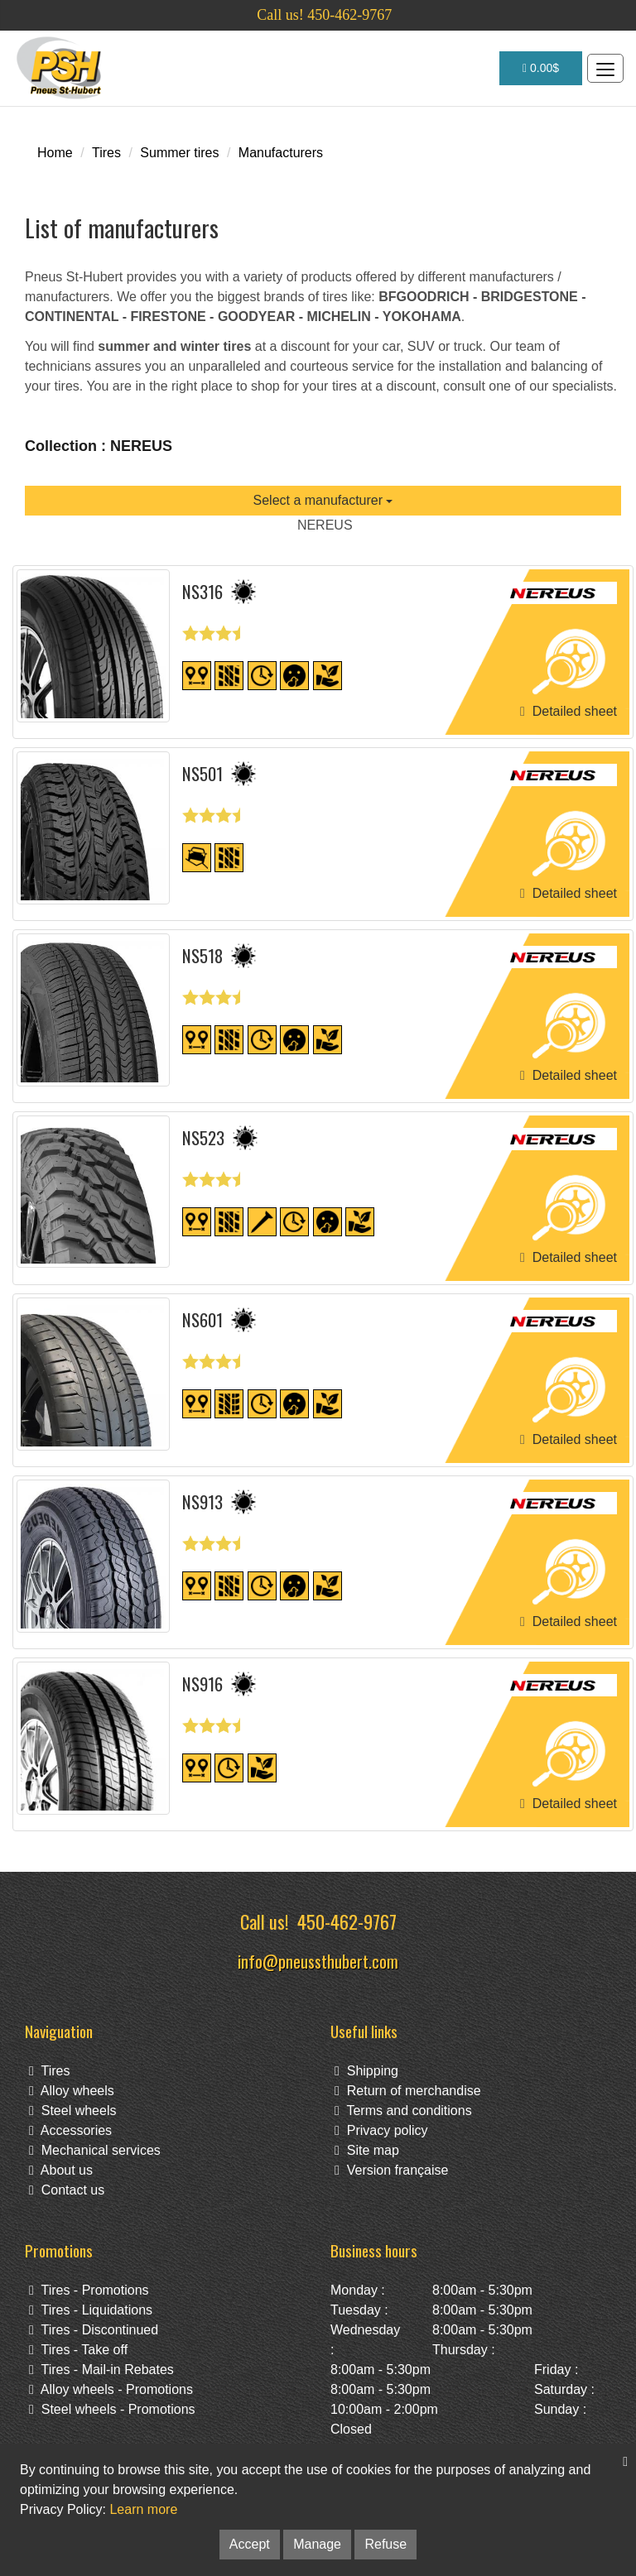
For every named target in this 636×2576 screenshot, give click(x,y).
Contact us (66, 2190)
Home (55, 153)
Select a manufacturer (323, 500)
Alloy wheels (71, 2091)
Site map (367, 2150)
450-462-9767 (347, 1921)
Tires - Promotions (89, 2290)
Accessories (70, 2130)
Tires (106, 153)
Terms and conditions (403, 2110)
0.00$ (541, 67)
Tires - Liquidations (90, 2310)
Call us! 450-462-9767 (324, 15)
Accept (249, 2544)
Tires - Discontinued (93, 2330)
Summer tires (179, 153)
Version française (391, 2170)
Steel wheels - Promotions (112, 2409)
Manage (317, 2544)
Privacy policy (381, 2130)
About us (61, 2170)
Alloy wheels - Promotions (111, 2389)
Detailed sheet (568, 711)
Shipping (366, 2071)
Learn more (143, 2509)
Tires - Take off (78, 2350)
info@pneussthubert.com (318, 1961)
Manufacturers (280, 153)
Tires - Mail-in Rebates (101, 2370)
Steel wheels (72, 2110)
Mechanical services (95, 2150)
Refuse (385, 2544)
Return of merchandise (408, 2091)
